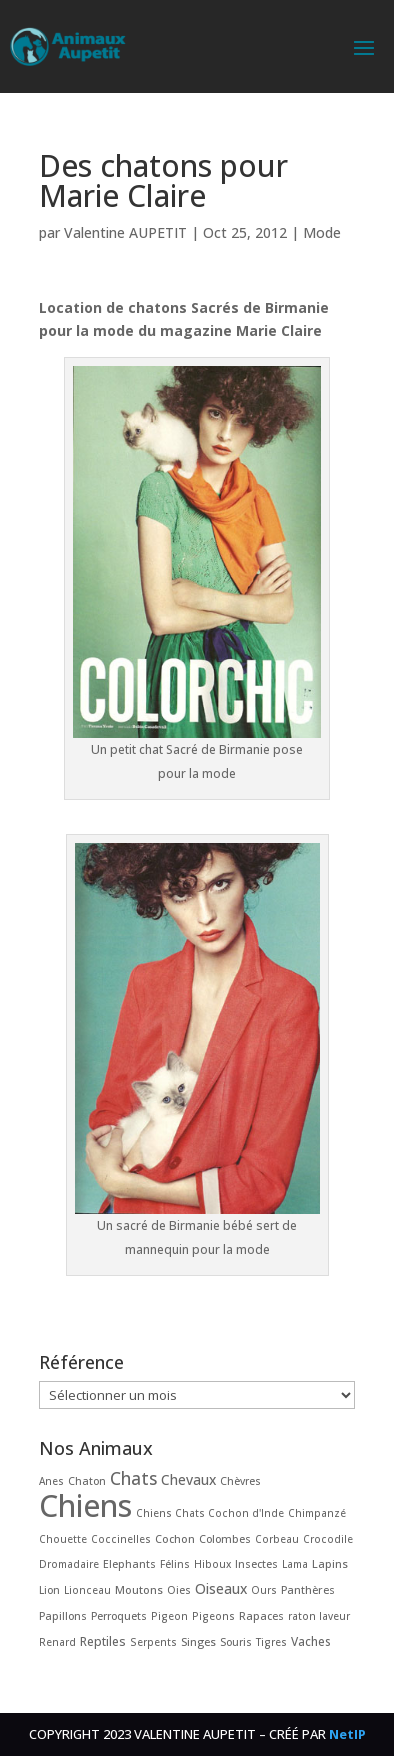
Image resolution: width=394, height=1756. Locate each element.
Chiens (85, 1505)
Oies (179, 1590)
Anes (51, 1481)
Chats (133, 1478)
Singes (198, 1641)
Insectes (256, 1564)
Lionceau (87, 1590)
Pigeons (213, 1616)
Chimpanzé (317, 1513)
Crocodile (328, 1539)
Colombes (225, 1539)
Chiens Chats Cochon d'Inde (210, 1513)
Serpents (153, 1642)
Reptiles (103, 1641)
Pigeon (169, 1616)
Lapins (330, 1563)
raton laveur (319, 1616)
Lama (295, 1564)
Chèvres (240, 1481)
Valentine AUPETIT (125, 232)
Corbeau (277, 1539)
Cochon (175, 1538)
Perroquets (119, 1616)
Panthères (308, 1589)
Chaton (87, 1481)
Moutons (139, 1589)
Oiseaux (221, 1588)
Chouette (63, 1539)
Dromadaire (69, 1564)
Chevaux (188, 1479)
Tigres (271, 1642)
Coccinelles (121, 1539)
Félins (175, 1564)
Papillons (63, 1616)
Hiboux (212, 1564)
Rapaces (261, 1615)
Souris (236, 1642)
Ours (264, 1590)
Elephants (129, 1564)
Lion (49, 1590)
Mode (322, 232)
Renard (57, 1642)
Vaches (311, 1641)
